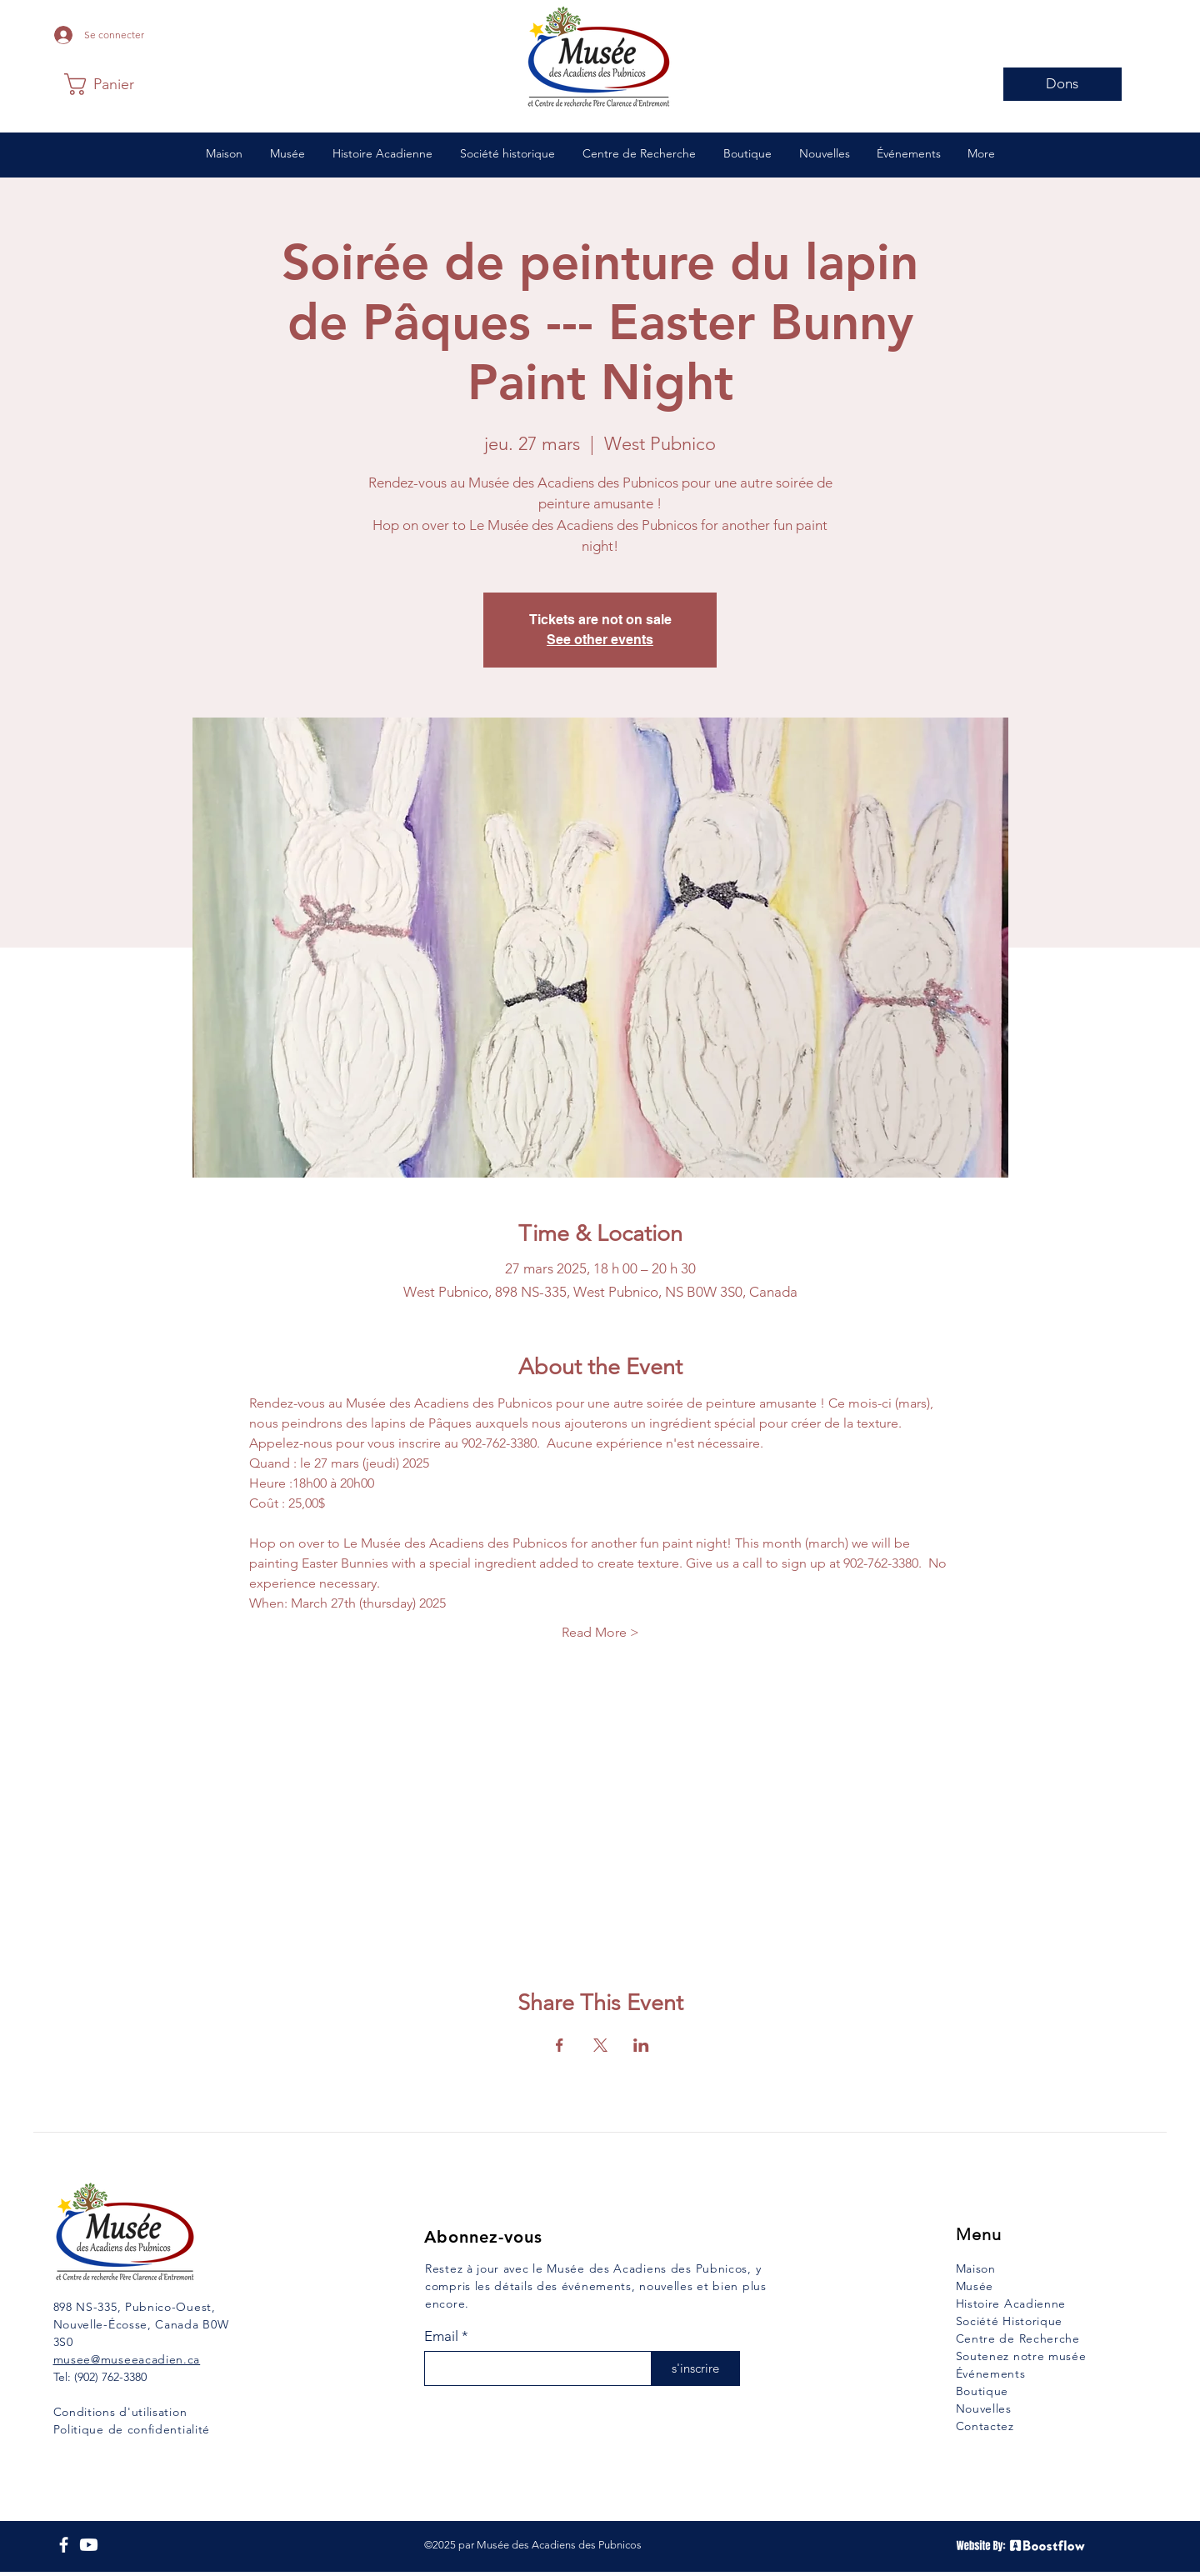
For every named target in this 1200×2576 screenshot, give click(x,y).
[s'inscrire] (695, 2368)
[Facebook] (63, 2544)
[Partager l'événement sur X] (600, 2045)
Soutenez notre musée (1021, 2355)
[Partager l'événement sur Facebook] (560, 2045)
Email (441, 2336)
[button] (105, 84)
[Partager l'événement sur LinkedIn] (641, 2045)
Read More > (600, 1632)
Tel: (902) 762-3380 (100, 2376)
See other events (600, 640)
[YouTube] (88, 2544)
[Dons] (1062, 84)
